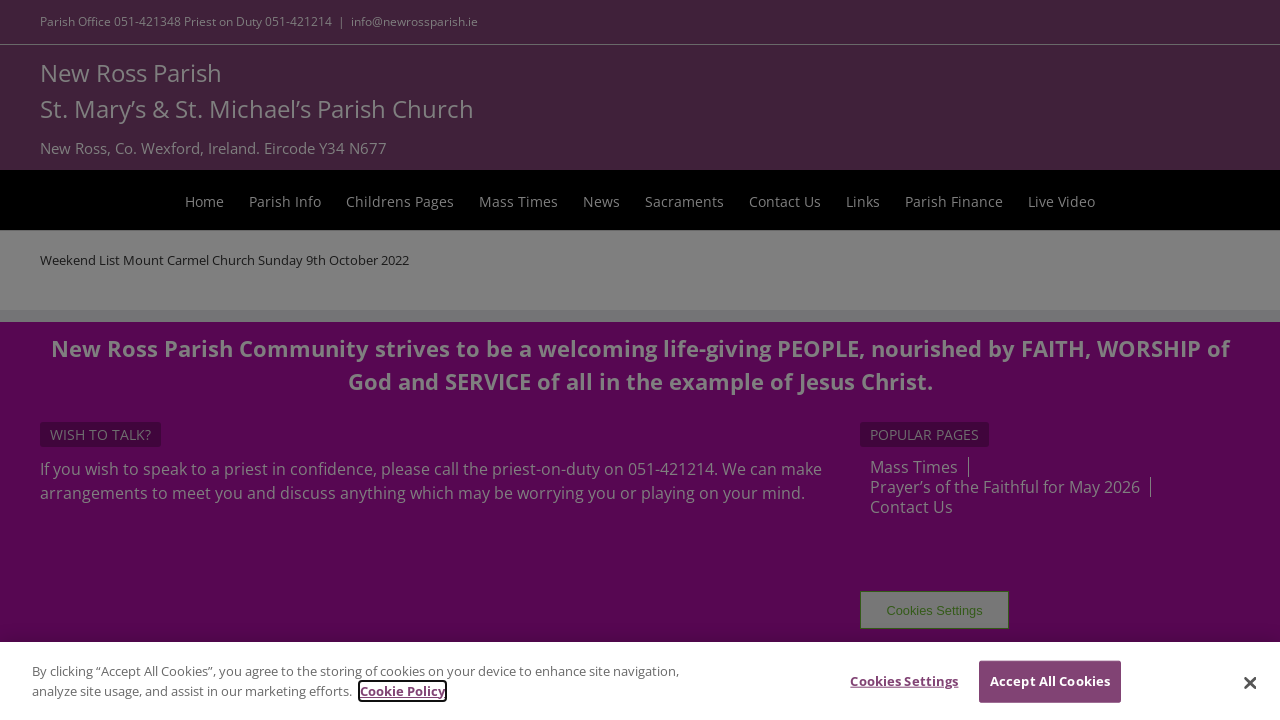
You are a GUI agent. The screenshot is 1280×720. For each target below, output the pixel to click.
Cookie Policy (402, 701)
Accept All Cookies (1050, 691)
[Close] (1250, 693)
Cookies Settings (904, 691)
